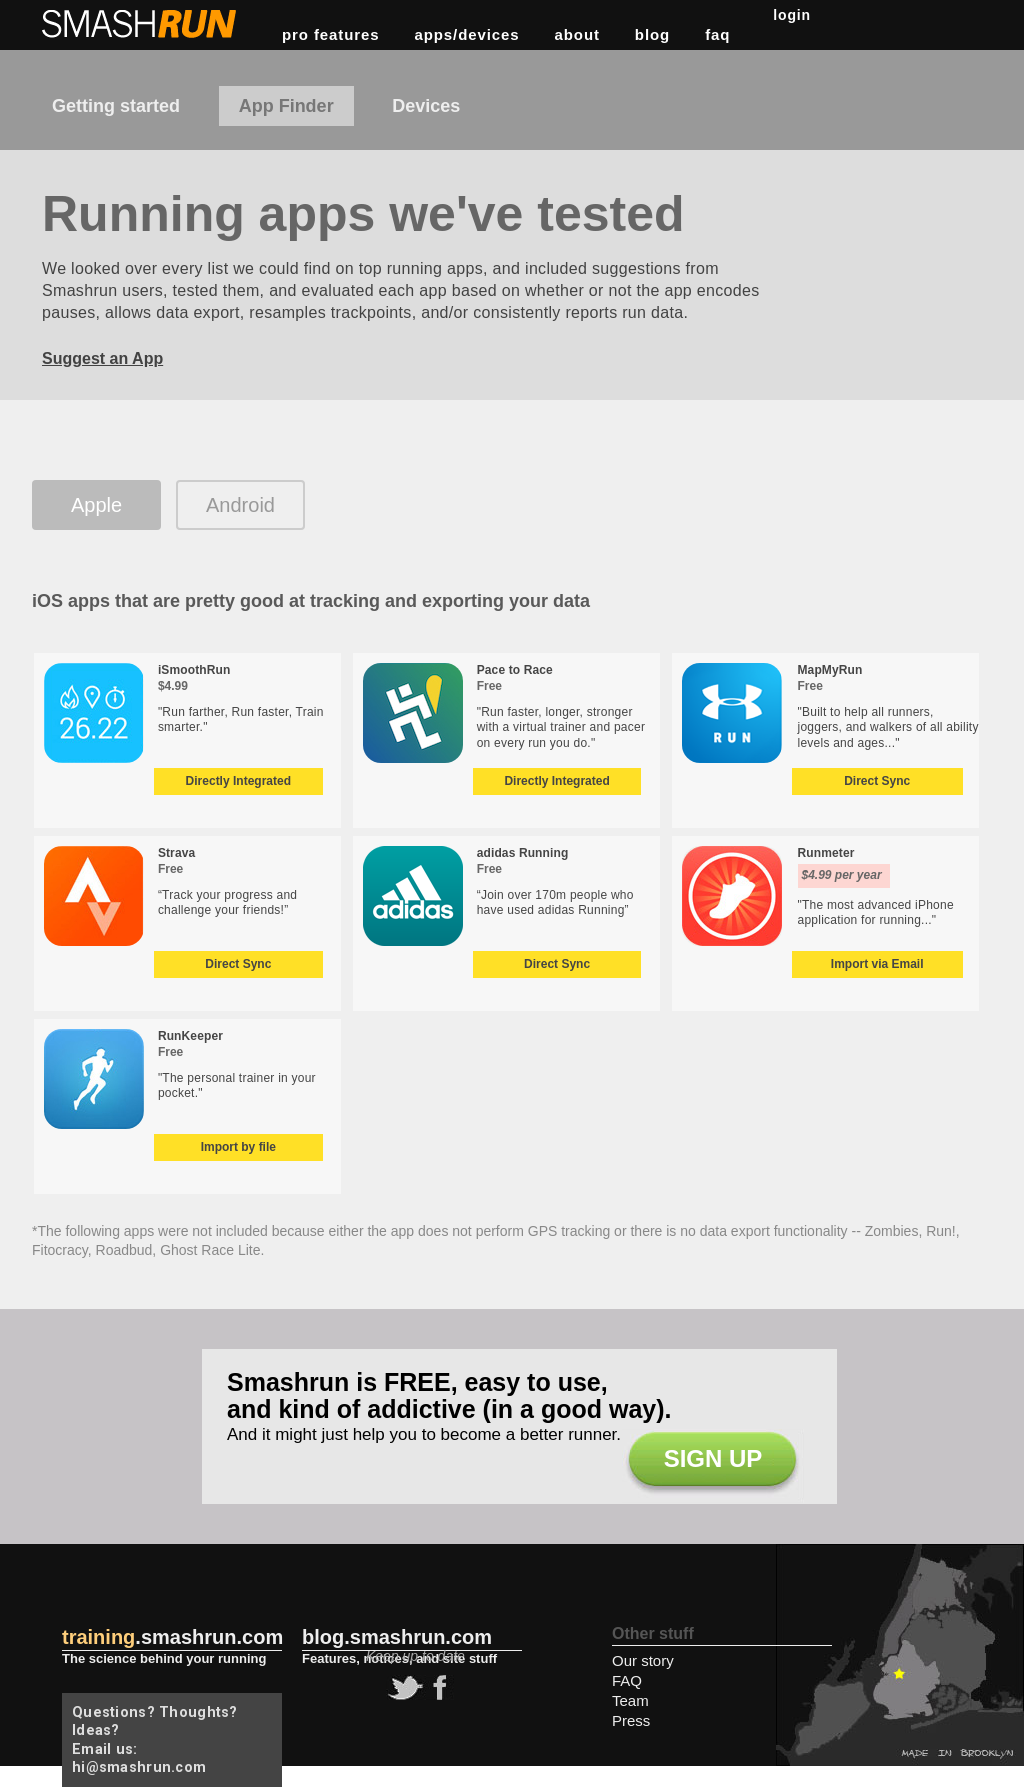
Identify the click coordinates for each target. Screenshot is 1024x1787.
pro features (331, 34)
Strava (176, 853)
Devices (426, 106)
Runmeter (826, 853)
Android (240, 505)
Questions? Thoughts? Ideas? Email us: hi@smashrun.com (155, 1740)
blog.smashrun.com (397, 1637)
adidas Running (523, 853)
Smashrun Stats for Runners (141, 24)
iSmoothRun (194, 670)
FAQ (717, 34)
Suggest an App (102, 358)
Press (631, 1720)
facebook (437, 1687)
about (577, 34)
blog (652, 34)
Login (792, 15)
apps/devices (467, 34)
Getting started (116, 106)
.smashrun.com (172, 1637)
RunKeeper (190, 1036)
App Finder (286, 106)
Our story (643, 1660)
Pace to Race (515, 670)
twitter (403, 1687)
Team (630, 1700)
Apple (96, 505)
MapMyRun (830, 670)
